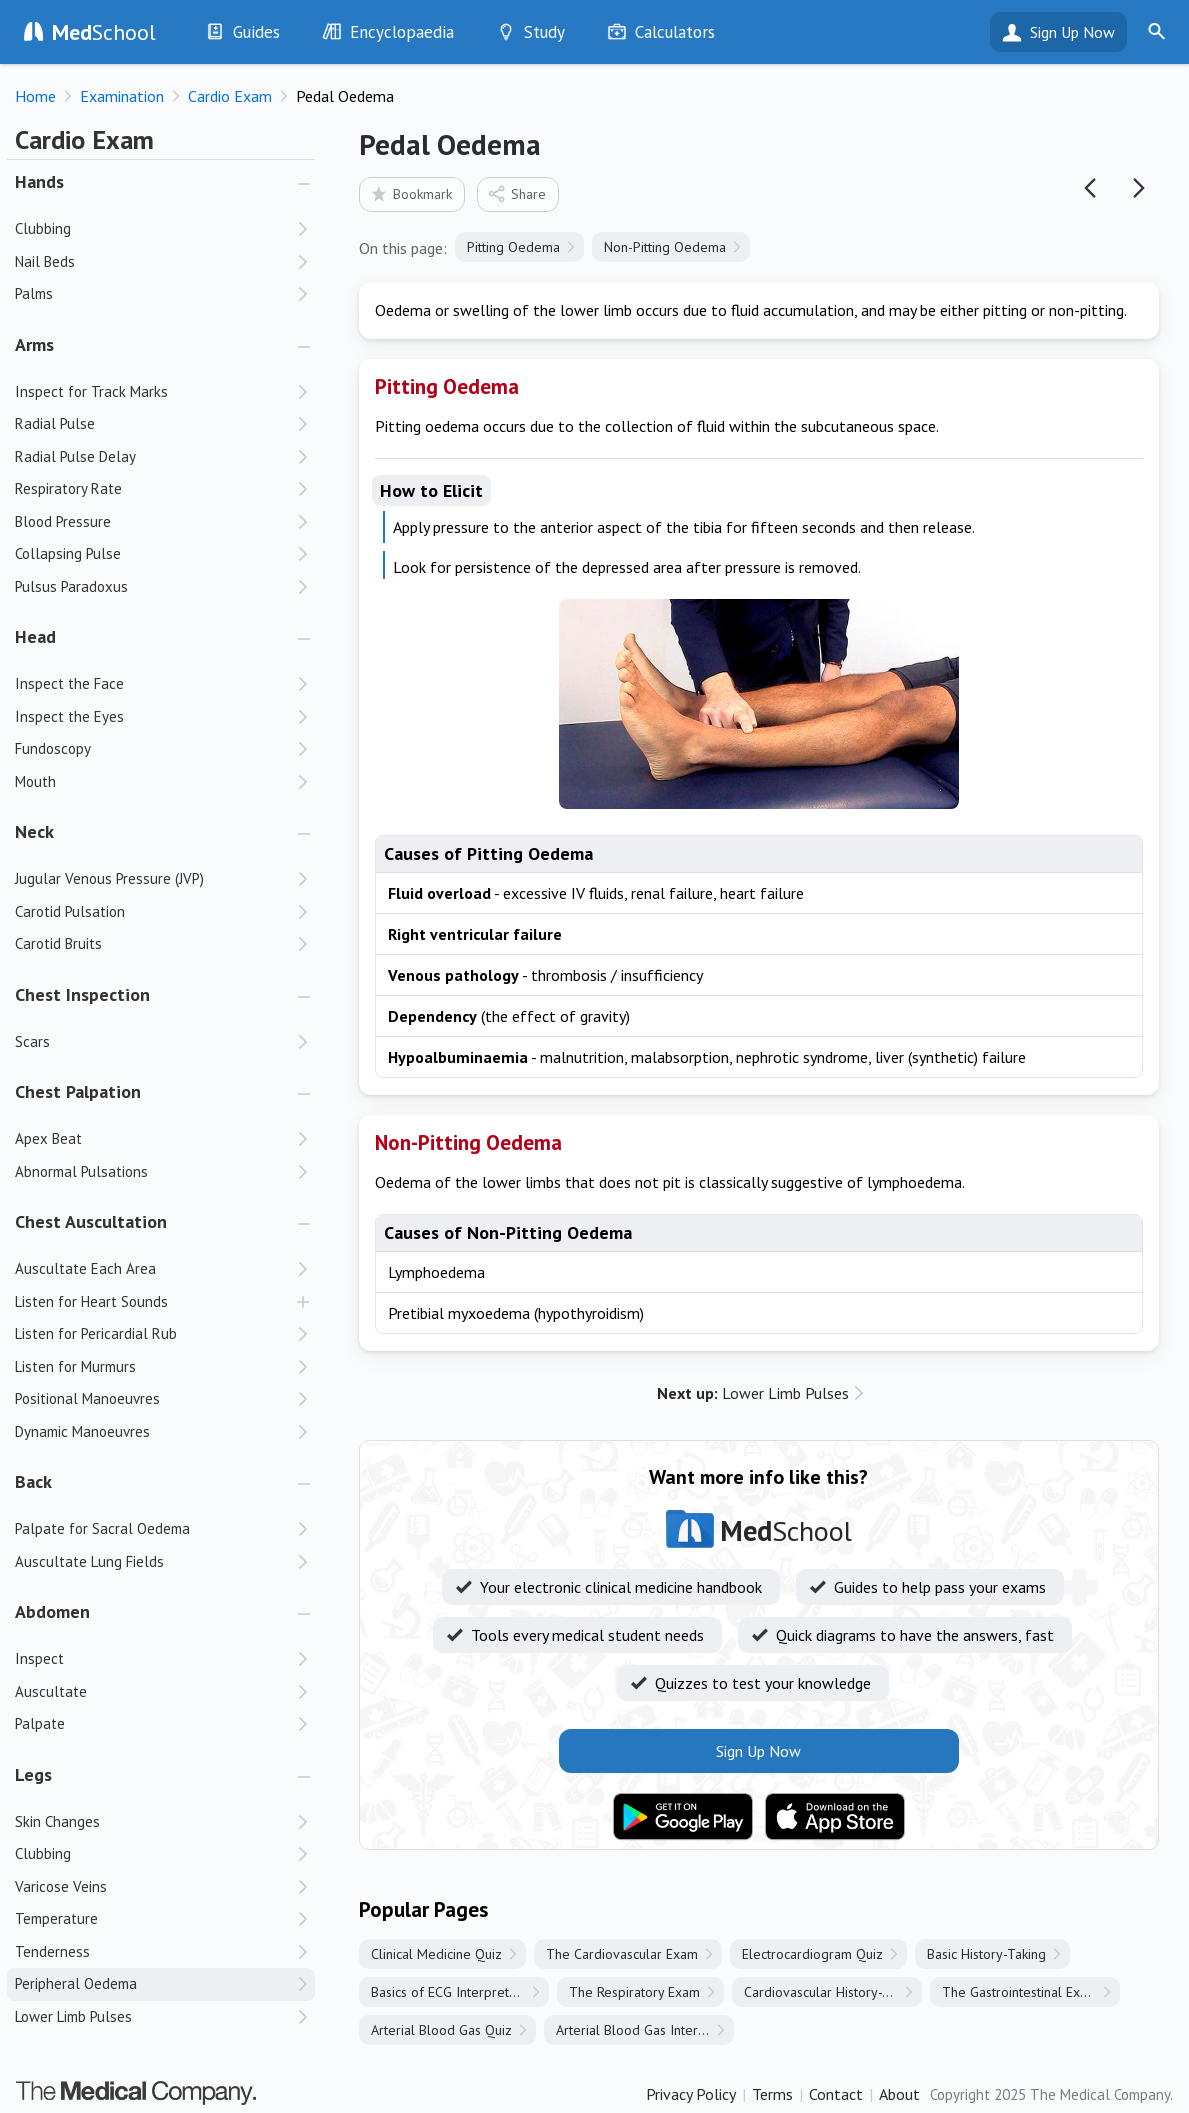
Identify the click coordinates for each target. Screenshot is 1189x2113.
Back (33, 1481)
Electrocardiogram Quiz (812, 1954)
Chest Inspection (82, 994)
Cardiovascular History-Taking (832, 1992)
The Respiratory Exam (634, 1992)
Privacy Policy (691, 2094)
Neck (34, 831)
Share (516, 193)
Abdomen (52, 1611)
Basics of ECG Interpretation (454, 1992)
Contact (836, 2094)
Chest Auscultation (91, 1221)
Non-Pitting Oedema (665, 247)
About (899, 2094)
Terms (772, 2094)
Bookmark (410, 193)
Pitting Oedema (513, 247)
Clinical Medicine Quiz (436, 1954)
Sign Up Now (1072, 32)
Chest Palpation (78, 1091)
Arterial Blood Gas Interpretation (645, 2030)
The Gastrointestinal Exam (1020, 1992)
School (104, 32)
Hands (39, 181)
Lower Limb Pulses (753, 1393)
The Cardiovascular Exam (622, 1954)
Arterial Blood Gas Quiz (441, 2030)
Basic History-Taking (986, 1954)
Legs (33, 1774)
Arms (34, 344)
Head (35, 636)
